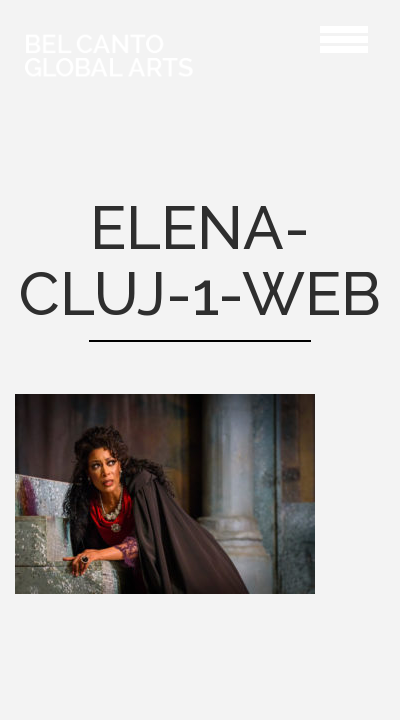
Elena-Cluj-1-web (264, 36)
